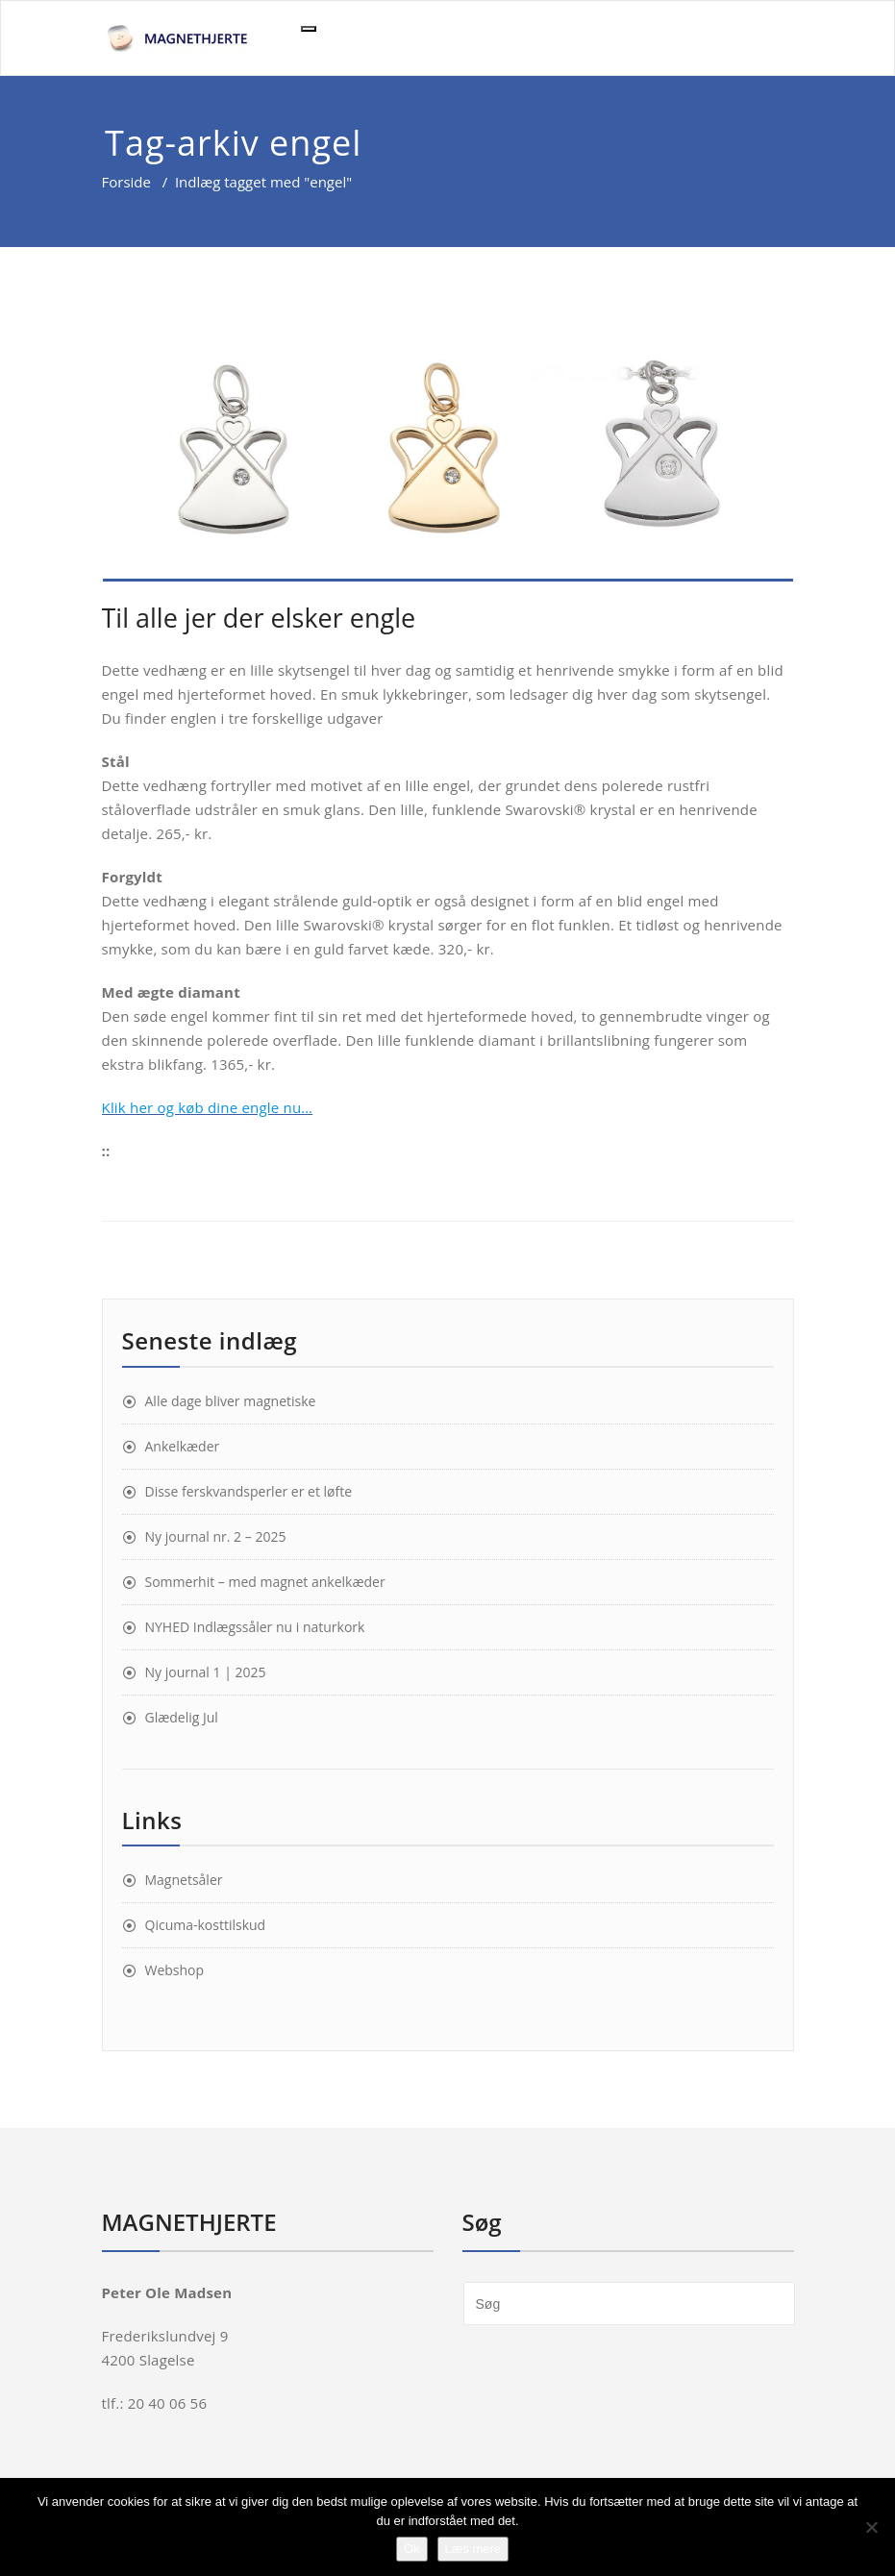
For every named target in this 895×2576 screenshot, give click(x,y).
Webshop (175, 1970)
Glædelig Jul (181, 1717)
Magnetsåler (184, 1879)
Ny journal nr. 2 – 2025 (215, 1536)
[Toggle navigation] (308, 29)
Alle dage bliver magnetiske (230, 1401)
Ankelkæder (182, 1446)
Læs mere (473, 2548)
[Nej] (871, 2527)
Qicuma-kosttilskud (205, 1925)
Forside (126, 181)
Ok (412, 2548)
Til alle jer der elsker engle (259, 617)
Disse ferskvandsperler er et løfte (249, 1491)
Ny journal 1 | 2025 (205, 1672)
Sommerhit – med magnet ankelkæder (265, 1582)
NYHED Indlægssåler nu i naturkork (255, 1627)
